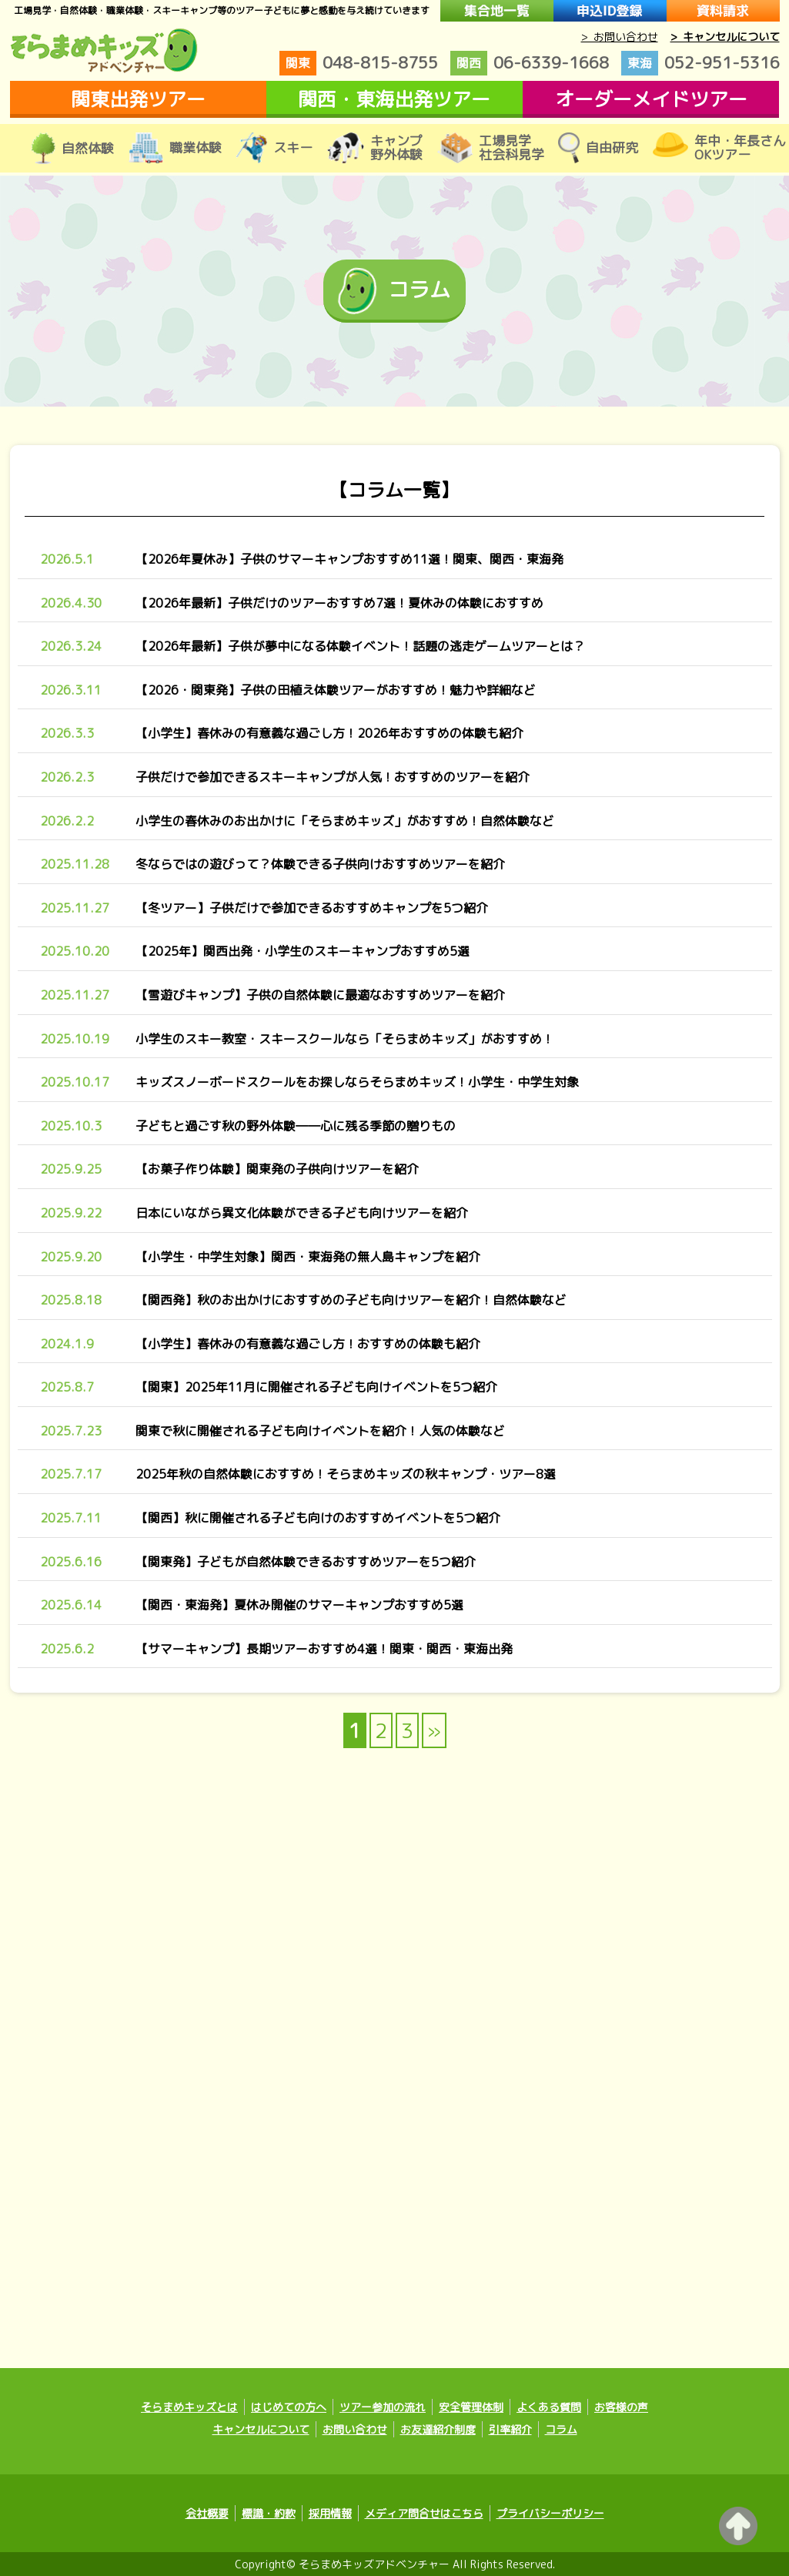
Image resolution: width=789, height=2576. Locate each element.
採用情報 (330, 2513)
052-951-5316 (700, 63)
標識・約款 (269, 2513)
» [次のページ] (434, 1730)
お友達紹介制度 (438, 2429)
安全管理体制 (471, 2407)
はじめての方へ (288, 2407)
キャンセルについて (260, 2429)
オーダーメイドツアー (651, 98)
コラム (561, 2429)
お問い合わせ (355, 2429)
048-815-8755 (358, 63)
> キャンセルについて (725, 36)
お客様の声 (621, 2407)
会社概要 (207, 2513)
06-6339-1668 (529, 63)
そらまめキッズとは (189, 2407)
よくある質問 (549, 2407)
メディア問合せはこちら (424, 2513)
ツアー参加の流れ (382, 2407)
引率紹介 (510, 2429)
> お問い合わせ (619, 36)
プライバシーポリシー (550, 2513)
